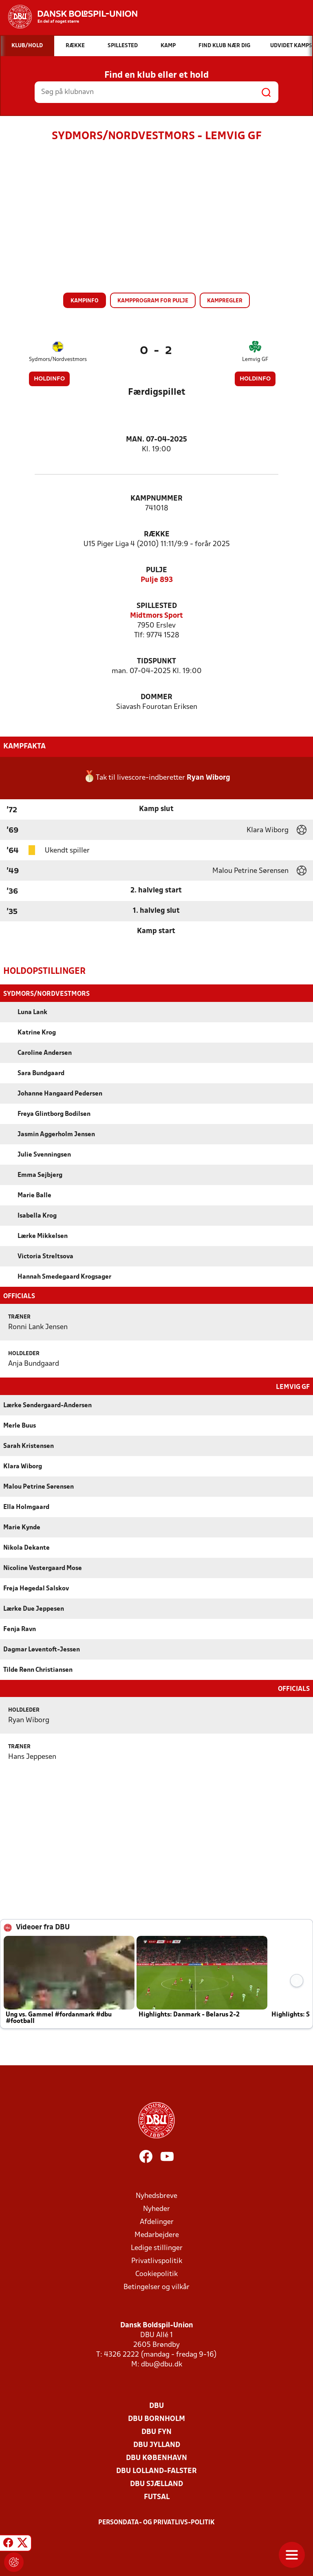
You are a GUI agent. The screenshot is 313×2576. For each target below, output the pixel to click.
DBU (156, 2405)
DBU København (156, 2457)
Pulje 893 (157, 580)
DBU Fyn (156, 2431)
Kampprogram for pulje (152, 301)
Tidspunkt (156, 661)
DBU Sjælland (156, 2483)
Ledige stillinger (157, 2247)
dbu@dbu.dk (161, 2363)
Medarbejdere (156, 2234)
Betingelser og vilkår (156, 2286)
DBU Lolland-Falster (156, 2470)
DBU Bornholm (156, 2418)
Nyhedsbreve (156, 2195)
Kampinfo (85, 301)
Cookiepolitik (156, 2273)
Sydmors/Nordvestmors (58, 359)
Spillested (157, 606)
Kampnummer (156, 498)
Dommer (156, 697)
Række (157, 534)
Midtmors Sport (156, 615)
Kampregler (224, 301)
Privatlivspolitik (156, 2260)
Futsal (157, 2496)
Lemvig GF (255, 359)
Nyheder (156, 2208)
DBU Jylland (156, 2444)
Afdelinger (157, 2221)
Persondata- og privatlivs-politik (156, 2522)
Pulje (156, 570)
